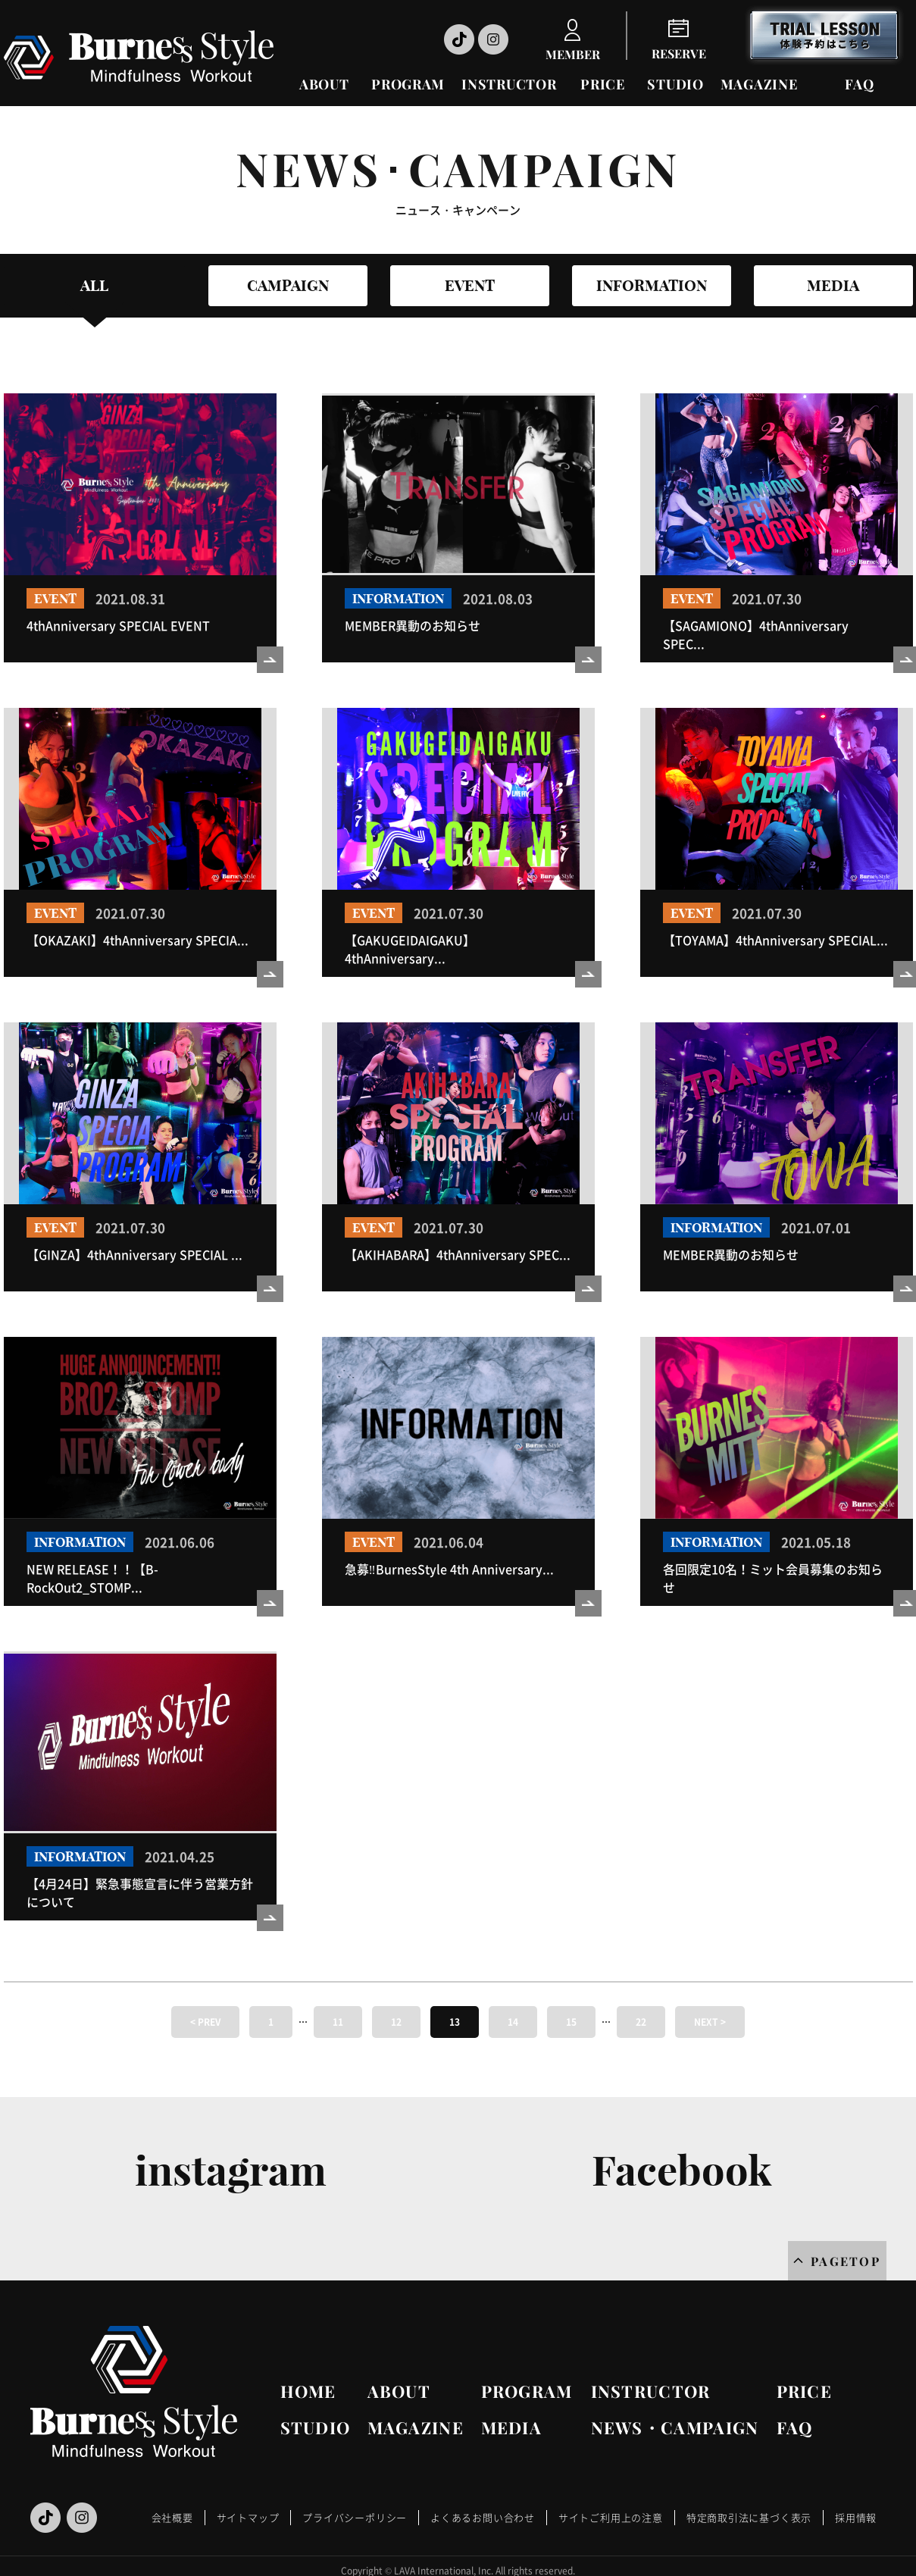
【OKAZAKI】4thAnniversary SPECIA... (138, 940)
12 (396, 2022)
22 (641, 2022)
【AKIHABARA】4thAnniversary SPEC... (458, 1254)
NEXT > (710, 2022)
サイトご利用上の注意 (610, 2517)
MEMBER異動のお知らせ (412, 625)
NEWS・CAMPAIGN (675, 2427)
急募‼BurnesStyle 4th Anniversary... (449, 1569)
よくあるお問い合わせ (482, 2517)
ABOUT (324, 84)
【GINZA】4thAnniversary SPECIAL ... (134, 1254)
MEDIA (833, 285)
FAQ (859, 84)
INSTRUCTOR (508, 84)
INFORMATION (651, 285)
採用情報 (856, 2517)
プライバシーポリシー (354, 2517)
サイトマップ (248, 2517)
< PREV (205, 2022)
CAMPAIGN (288, 285)
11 (338, 2022)
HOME (308, 2391)
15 (571, 2022)
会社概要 (172, 2517)
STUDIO (675, 84)
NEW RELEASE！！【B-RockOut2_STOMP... (92, 1578)
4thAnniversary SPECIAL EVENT (118, 625)
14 (513, 2022)
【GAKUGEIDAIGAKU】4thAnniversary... (410, 949)
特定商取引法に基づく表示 (748, 2517)
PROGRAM (408, 84)
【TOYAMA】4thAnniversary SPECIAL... (775, 940)
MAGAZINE (759, 84)
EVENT (470, 285)
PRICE (602, 84)
